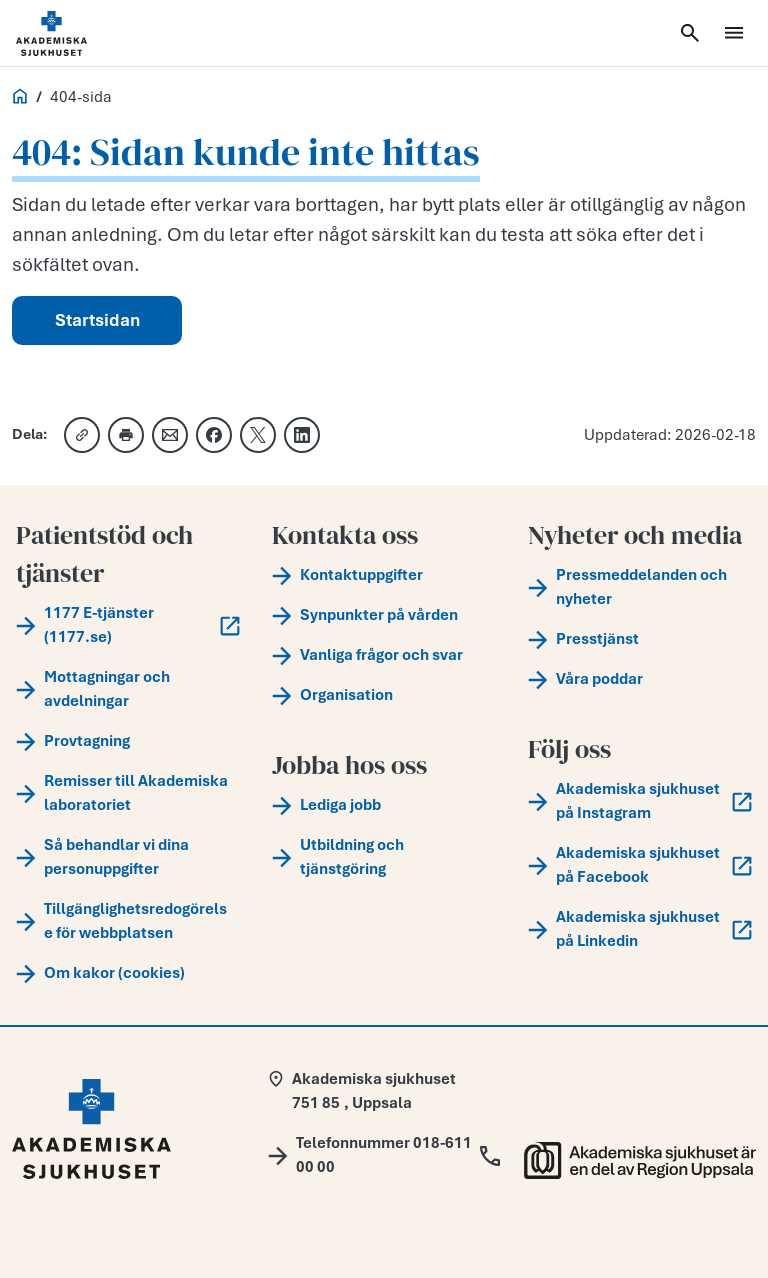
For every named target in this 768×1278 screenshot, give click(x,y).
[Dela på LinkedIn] (302, 435)
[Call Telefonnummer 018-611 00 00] (384, 1155)
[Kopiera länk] (82, 435)
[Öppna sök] (690, 33)
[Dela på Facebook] (214, 435)
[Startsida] (76, 33)
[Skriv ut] (126, 435)
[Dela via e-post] (170, 435)
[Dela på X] (258, 435)
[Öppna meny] (734, 33)
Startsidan (97, 320)
